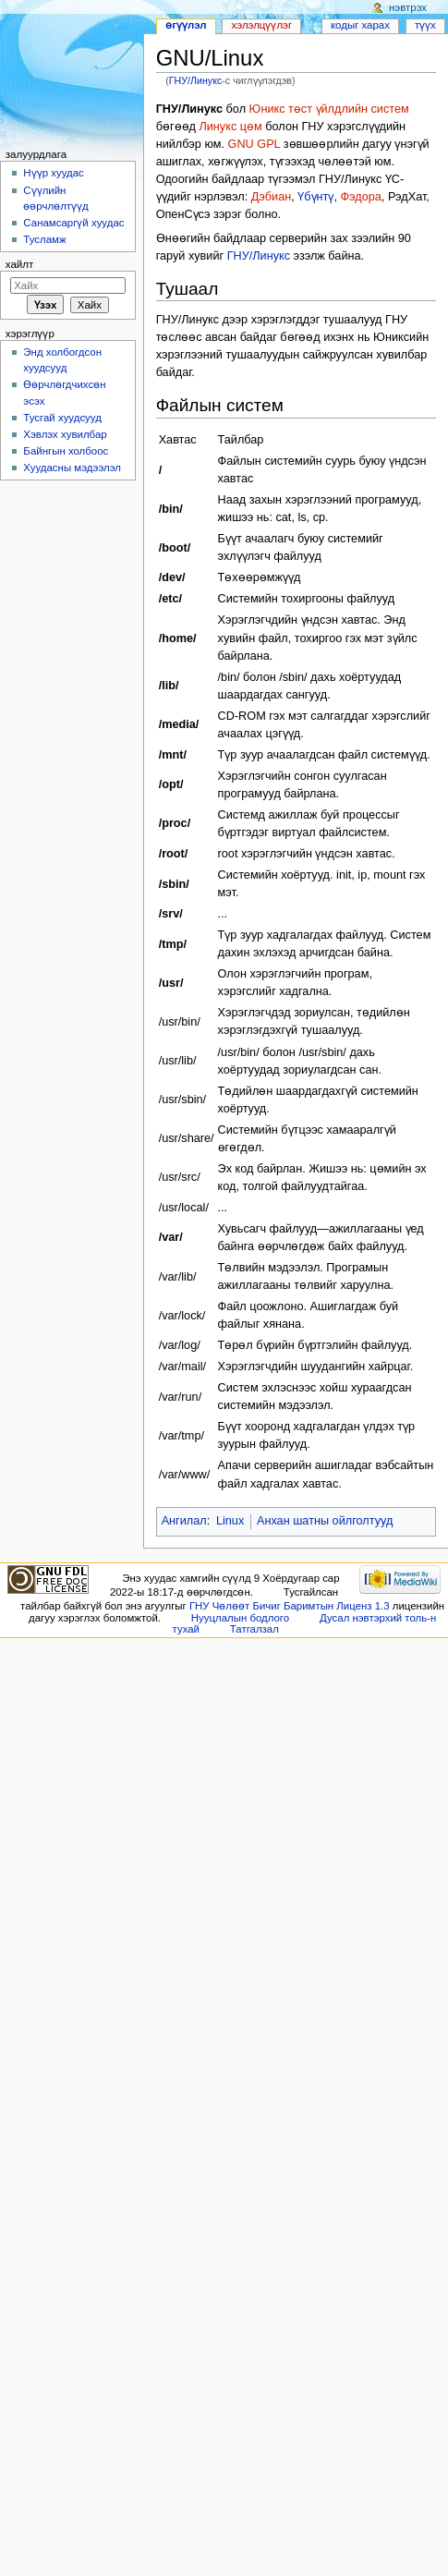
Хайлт (20, 264)
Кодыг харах (360, 24)
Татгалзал (254, 1628)
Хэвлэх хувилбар (64, 434)
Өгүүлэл (185, 24)
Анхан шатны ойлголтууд (325, 1520)
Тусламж (44, 239)
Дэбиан (271, 196)
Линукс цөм (230, 126)
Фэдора (360, 196)
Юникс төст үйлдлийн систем (329, 109)
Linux (230, 1520)
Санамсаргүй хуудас (73, 222)
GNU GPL (254, 144)
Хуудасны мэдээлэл (72, 467)
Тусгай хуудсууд (62, 417)
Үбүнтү (315, 196)
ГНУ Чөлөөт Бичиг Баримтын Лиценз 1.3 (289, 1605)
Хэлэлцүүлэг (262, 24)
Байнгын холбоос (65, 450)
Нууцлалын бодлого (240, 1617)
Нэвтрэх (408, 7)
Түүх (425, 24)
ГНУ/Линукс (195, 80)
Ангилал (184, 1520)
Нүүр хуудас (53, 172)
